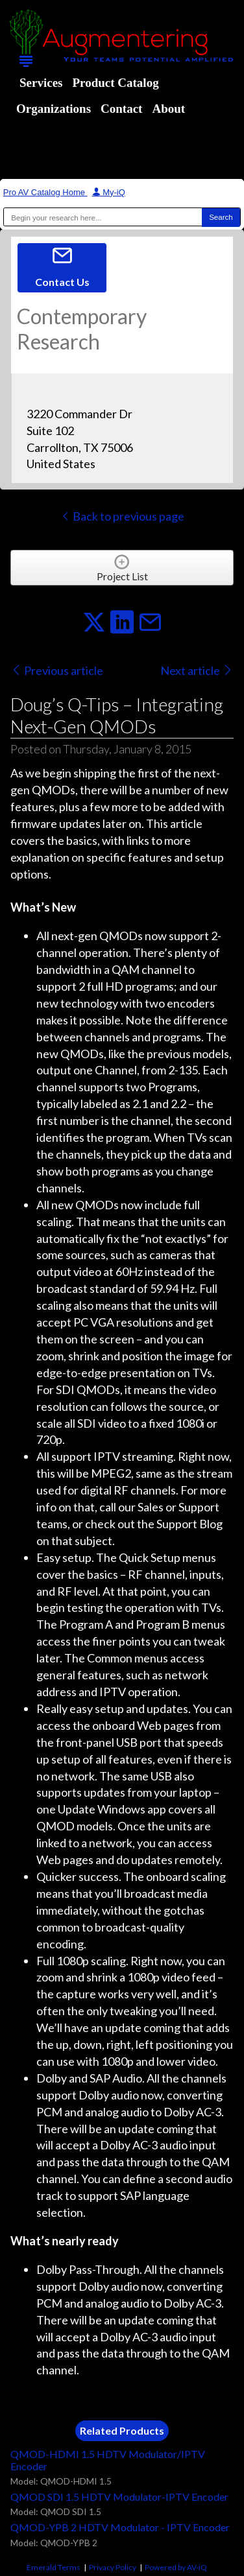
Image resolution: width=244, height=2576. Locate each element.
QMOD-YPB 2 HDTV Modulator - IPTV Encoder (120, 2527)
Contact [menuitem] (121, 108)
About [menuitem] (168, 108)
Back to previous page (122, 516)
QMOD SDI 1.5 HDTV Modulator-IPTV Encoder (119, 2496)
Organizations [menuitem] (53, 108)
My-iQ (108, 192)
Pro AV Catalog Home (45, 192)
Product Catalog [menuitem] (115, 82)
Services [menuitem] (40, 82)
